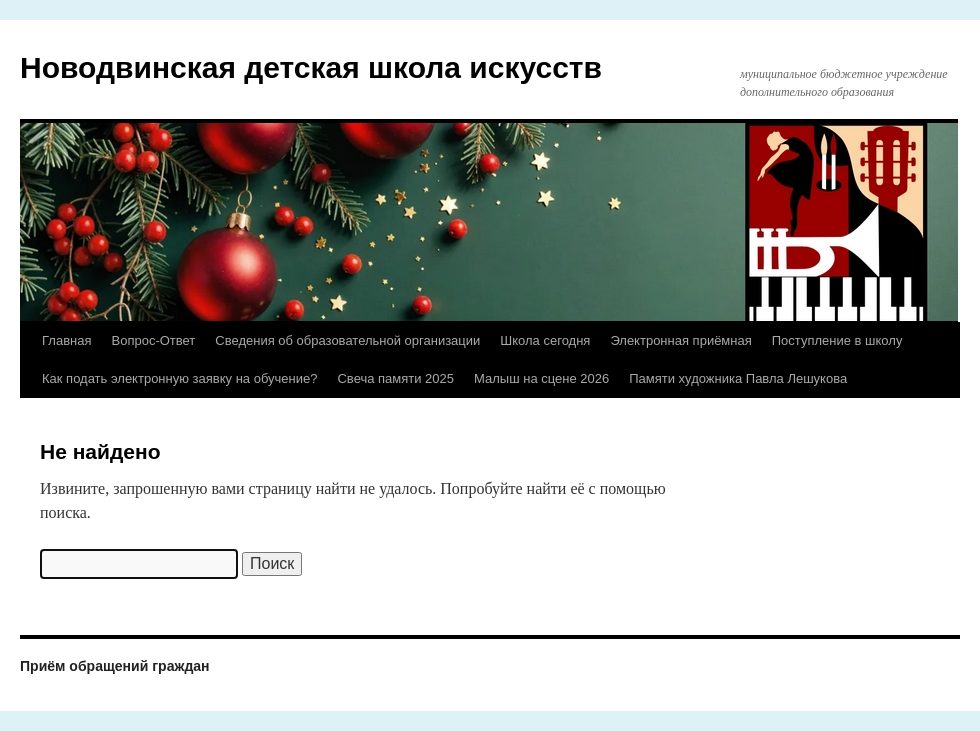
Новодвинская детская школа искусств (311, 67)
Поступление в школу (837, 340)
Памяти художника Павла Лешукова (738, 378)
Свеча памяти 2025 (395, 378)
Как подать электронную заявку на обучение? (179, 378)
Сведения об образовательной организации (347, 340)
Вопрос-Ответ (153, 340)
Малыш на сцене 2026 (541, 378)
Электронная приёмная (680, 340)
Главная (66, 340)
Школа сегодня (545, 340)
